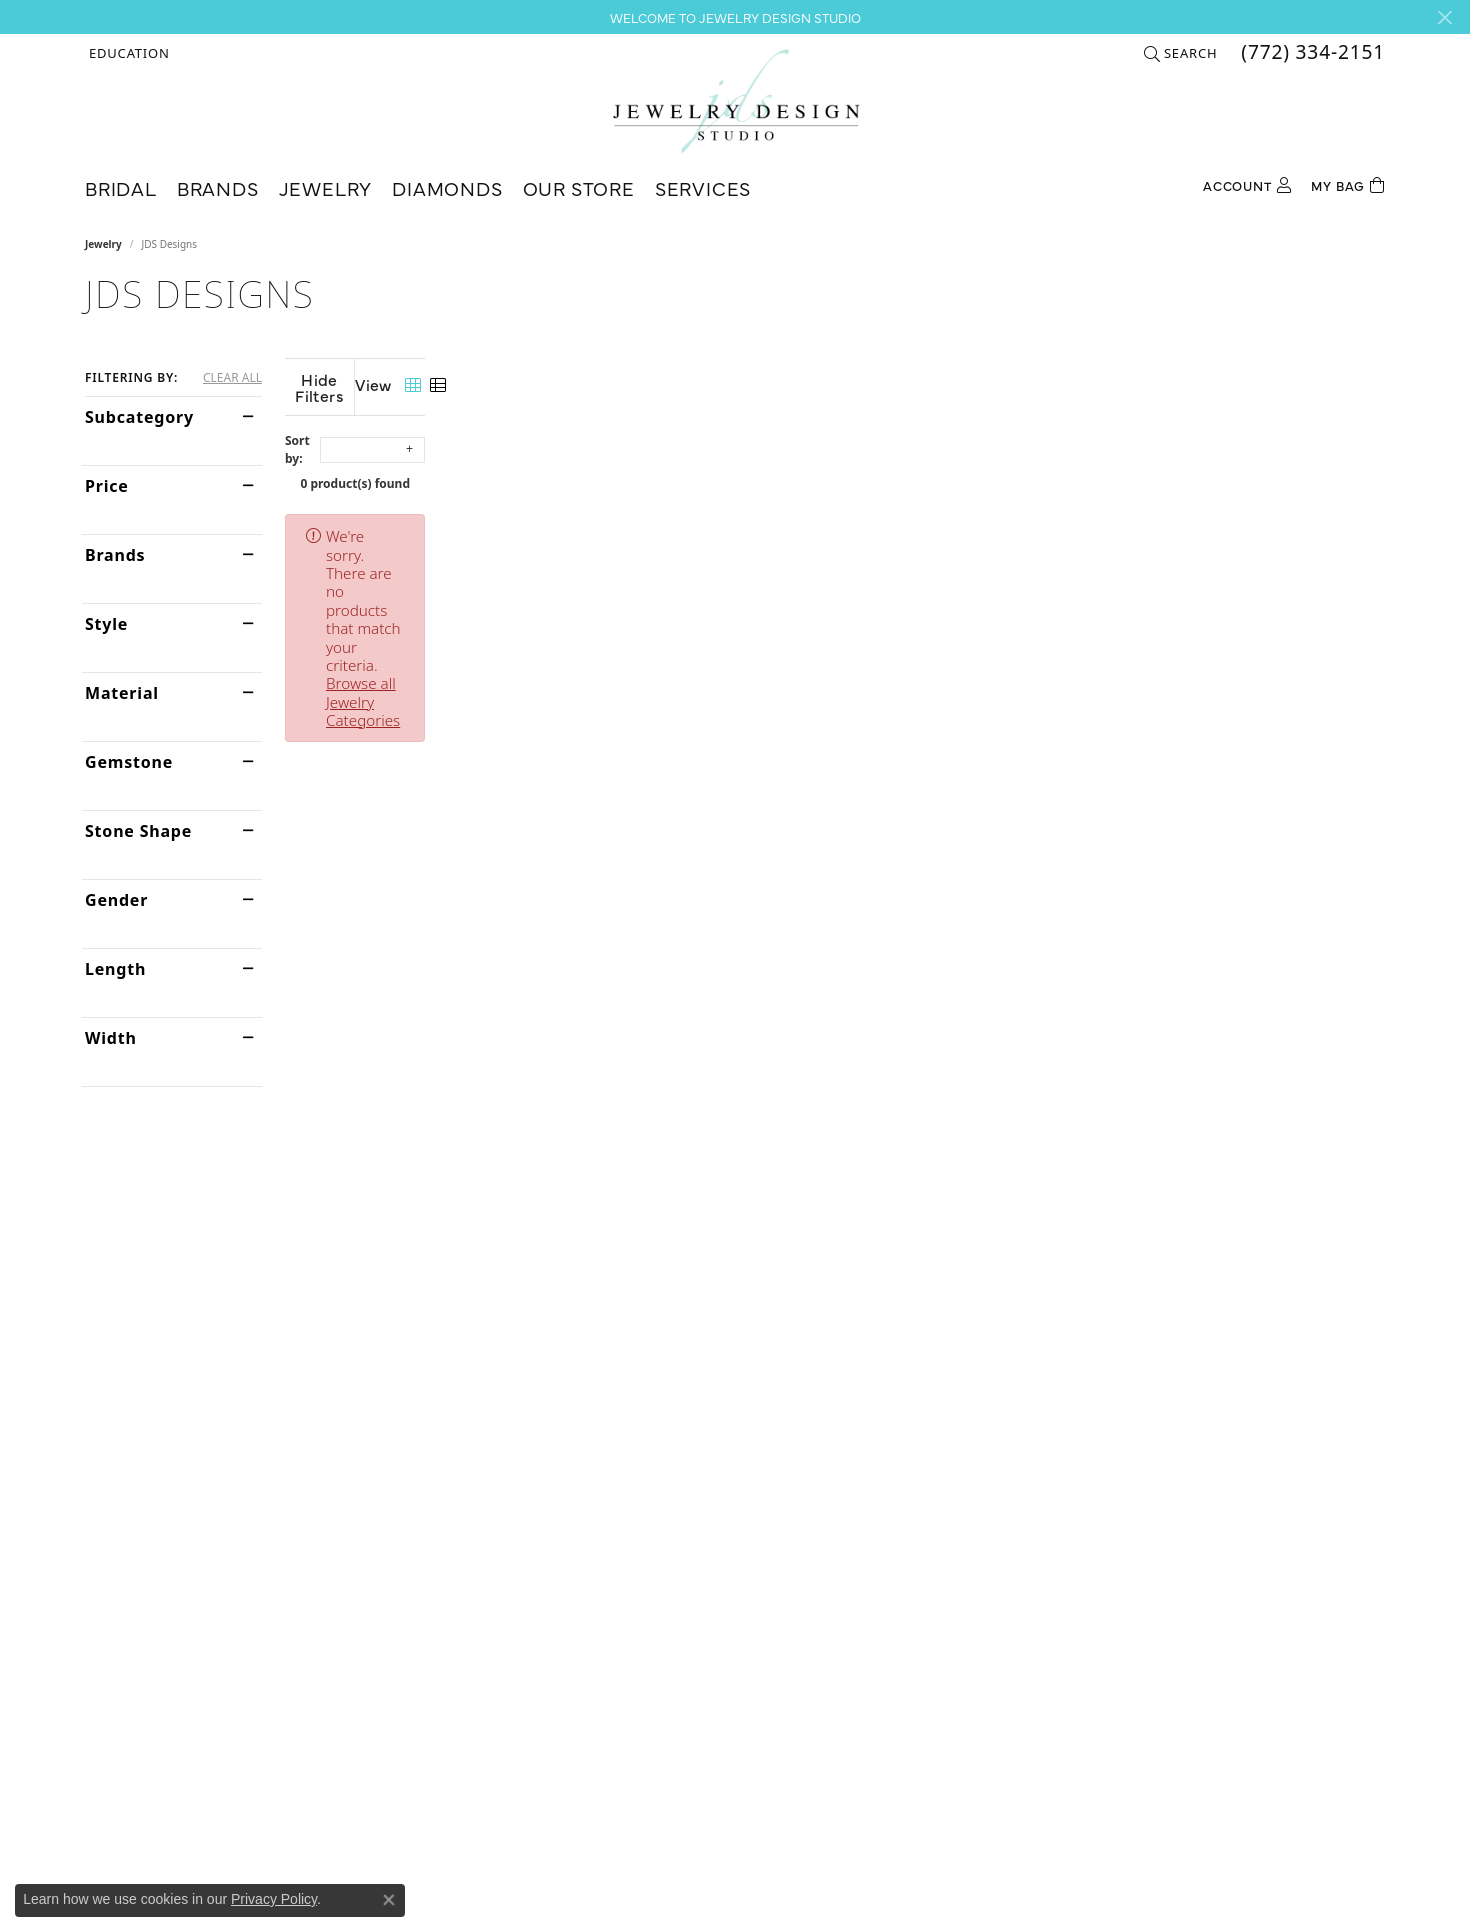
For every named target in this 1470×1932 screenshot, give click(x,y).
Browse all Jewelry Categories (836, 520)
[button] (127, 53)
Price (107, 486)
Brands (218, 187)
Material (122, 693)
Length (115, 969)
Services (703, 187)
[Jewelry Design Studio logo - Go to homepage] (735, 101)
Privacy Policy (274, 1899)
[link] (1311, 53)
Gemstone (129, 762)
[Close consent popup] (389, 1900)
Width (111, 1038)
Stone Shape (138, 831)
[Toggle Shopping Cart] (1348, 183)
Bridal (121, 187)
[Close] (1444, 17)
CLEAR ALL (232, 378)
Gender (116, 900)
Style (106, 624)
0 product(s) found (835, 467)
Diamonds (447, 187)
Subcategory (139, 417)
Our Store (579, 187)
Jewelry (326, 187)
